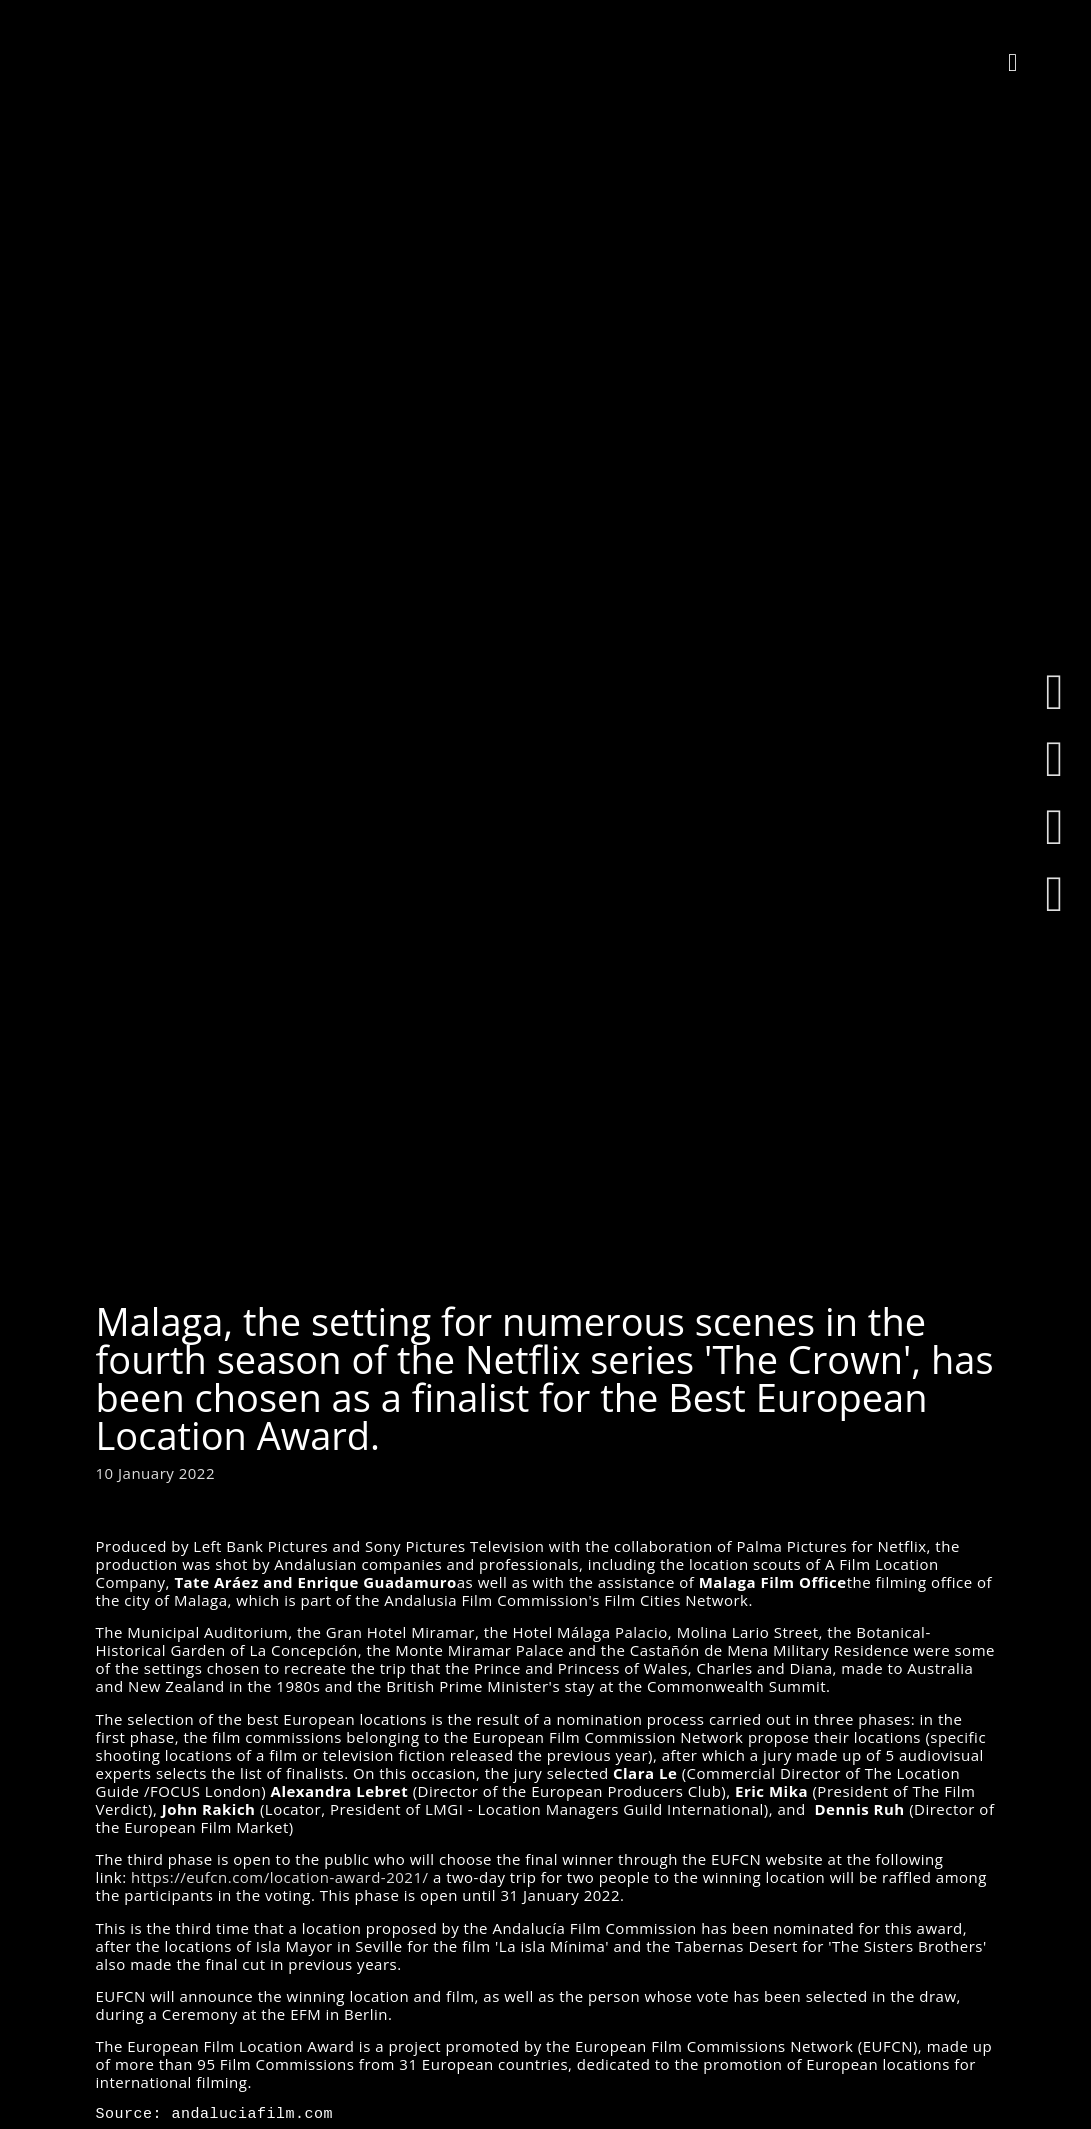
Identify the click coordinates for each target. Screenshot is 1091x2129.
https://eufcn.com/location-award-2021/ (280, 1877)
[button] (1013, 62)
